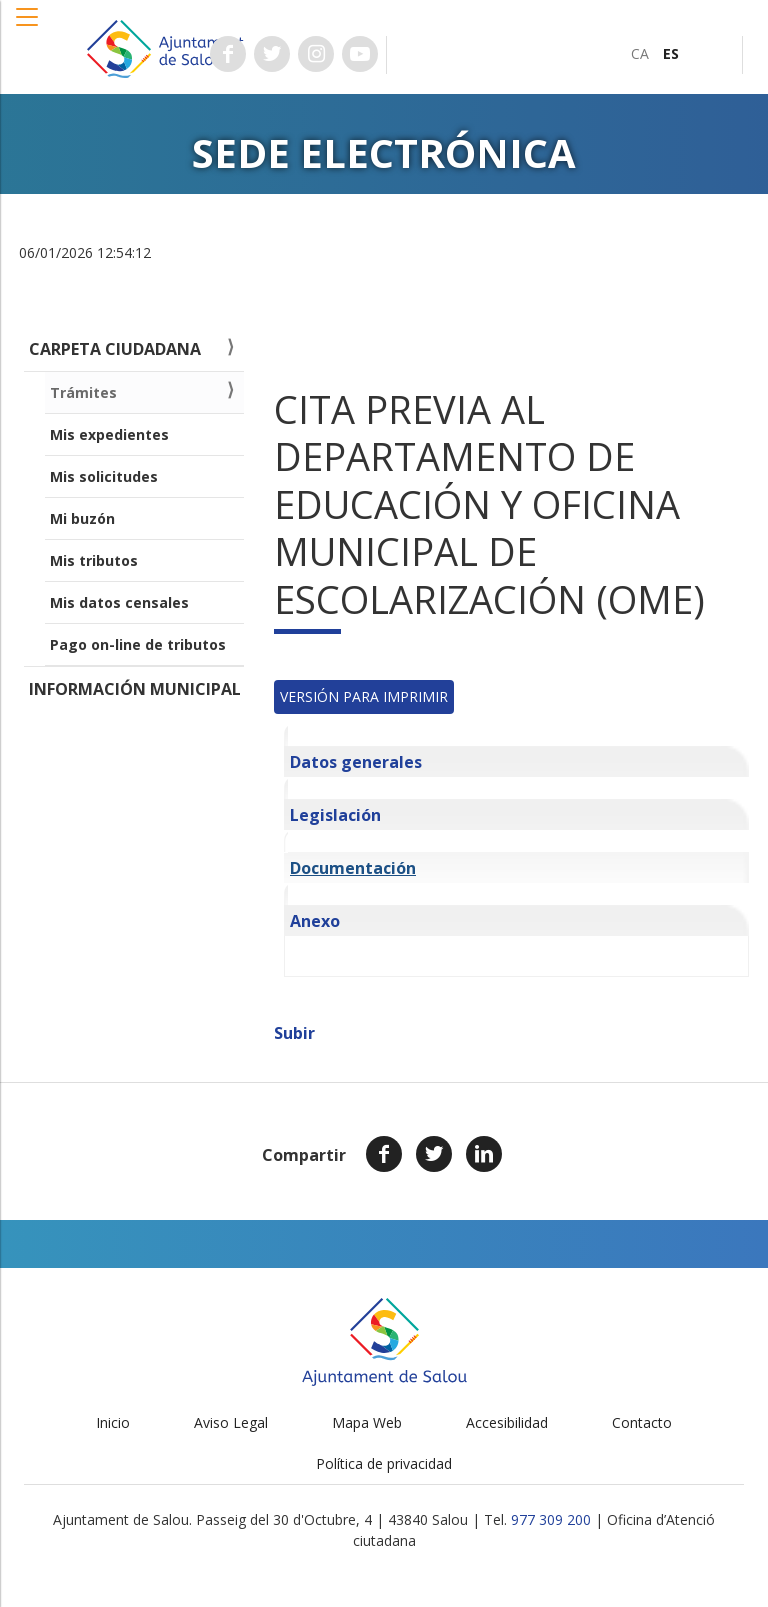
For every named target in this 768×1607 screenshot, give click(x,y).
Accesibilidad (507, 1422)
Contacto (642, 1422)
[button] (28, 27)
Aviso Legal (231, 1422)
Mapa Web (367, 1422)
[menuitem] (640, 53)
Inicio (113, 1422)
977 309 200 (551, 1519)
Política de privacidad (384, 1463)
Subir (294, 1033)
